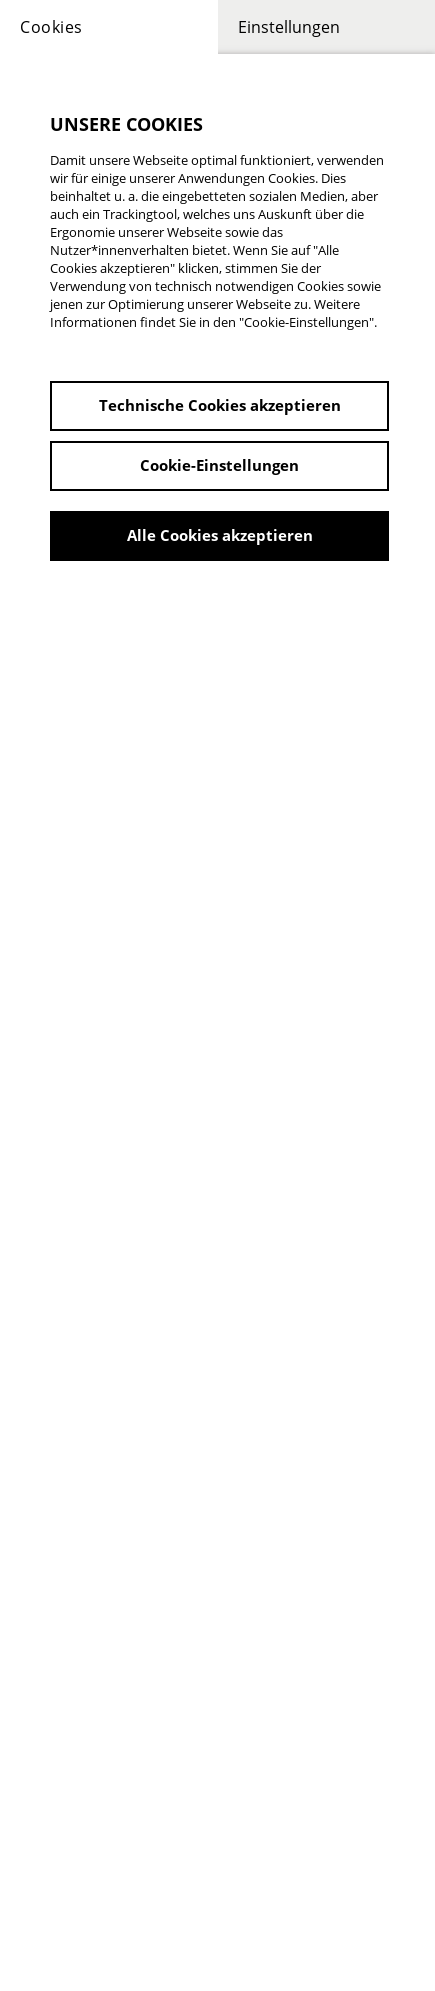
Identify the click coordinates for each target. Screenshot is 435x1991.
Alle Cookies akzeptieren (220, 535)
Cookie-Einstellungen (219, 465)
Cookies (51, 27)
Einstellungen (289, 27)
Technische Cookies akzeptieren (220, 405)
